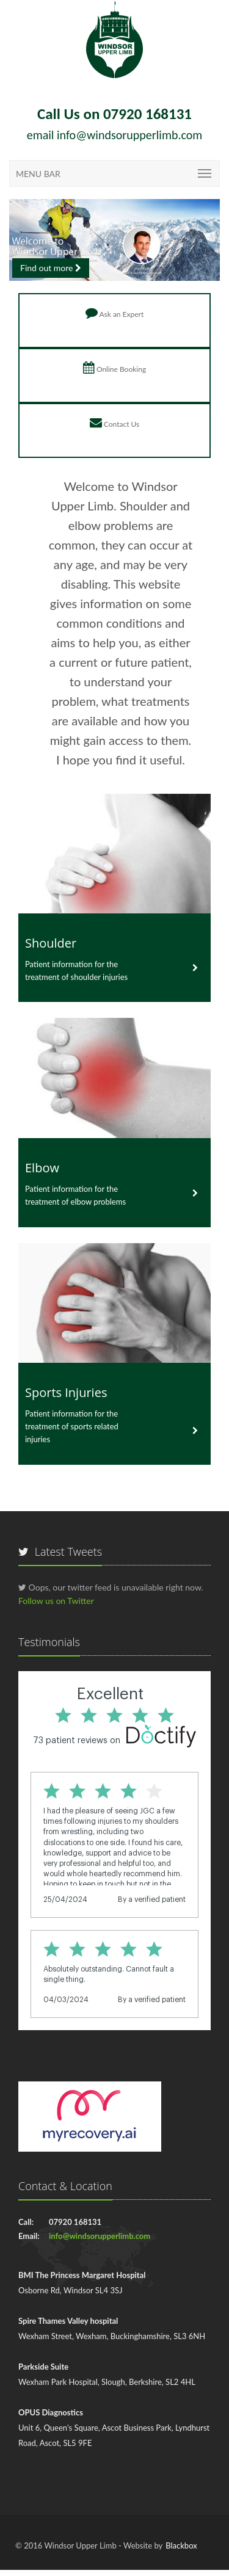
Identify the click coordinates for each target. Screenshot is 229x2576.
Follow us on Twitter (56, 1600)
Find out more (50, 268)
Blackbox (181, 2545)
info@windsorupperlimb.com (129, 135)
